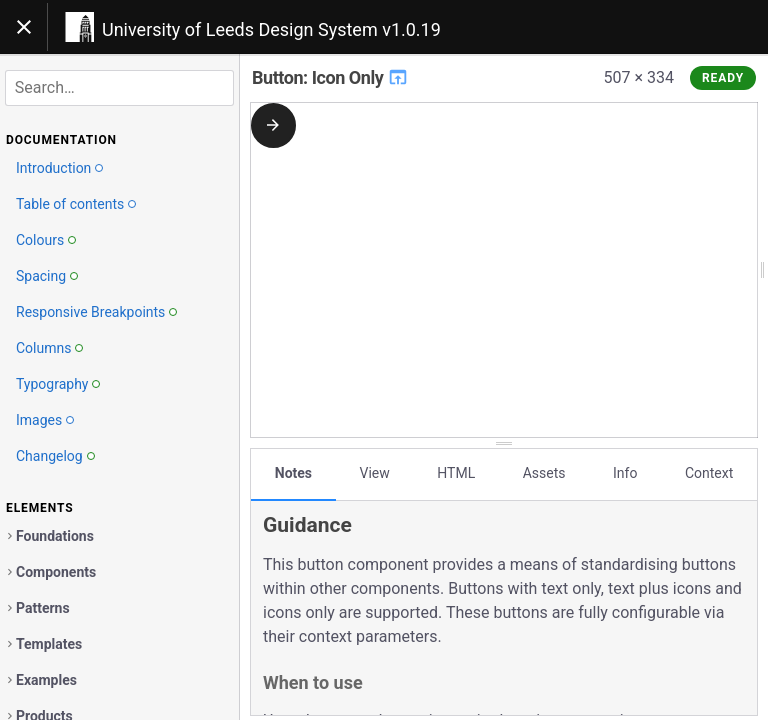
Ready (723, 78)
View (375, 473)
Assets (544, 473)
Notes (293, 473)
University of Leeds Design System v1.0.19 (271, 29)
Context (709, 473)
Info (625, 473)
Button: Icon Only (330, 77)
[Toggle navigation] (24, 27)
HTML (456, 473)
